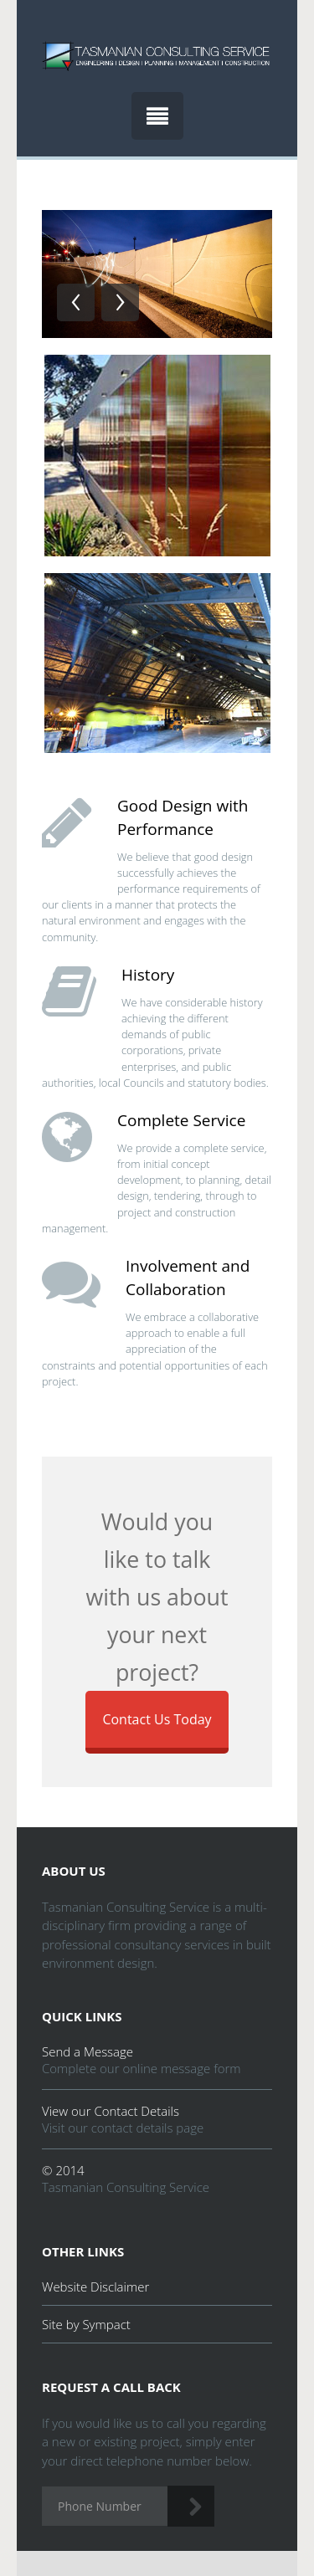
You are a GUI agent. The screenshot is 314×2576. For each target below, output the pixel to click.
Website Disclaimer (95, 2286)
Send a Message (87, 2051)
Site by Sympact (86, 2324)
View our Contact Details (110, 2110)
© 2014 (63, 2170)
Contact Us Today (156, 1719)
